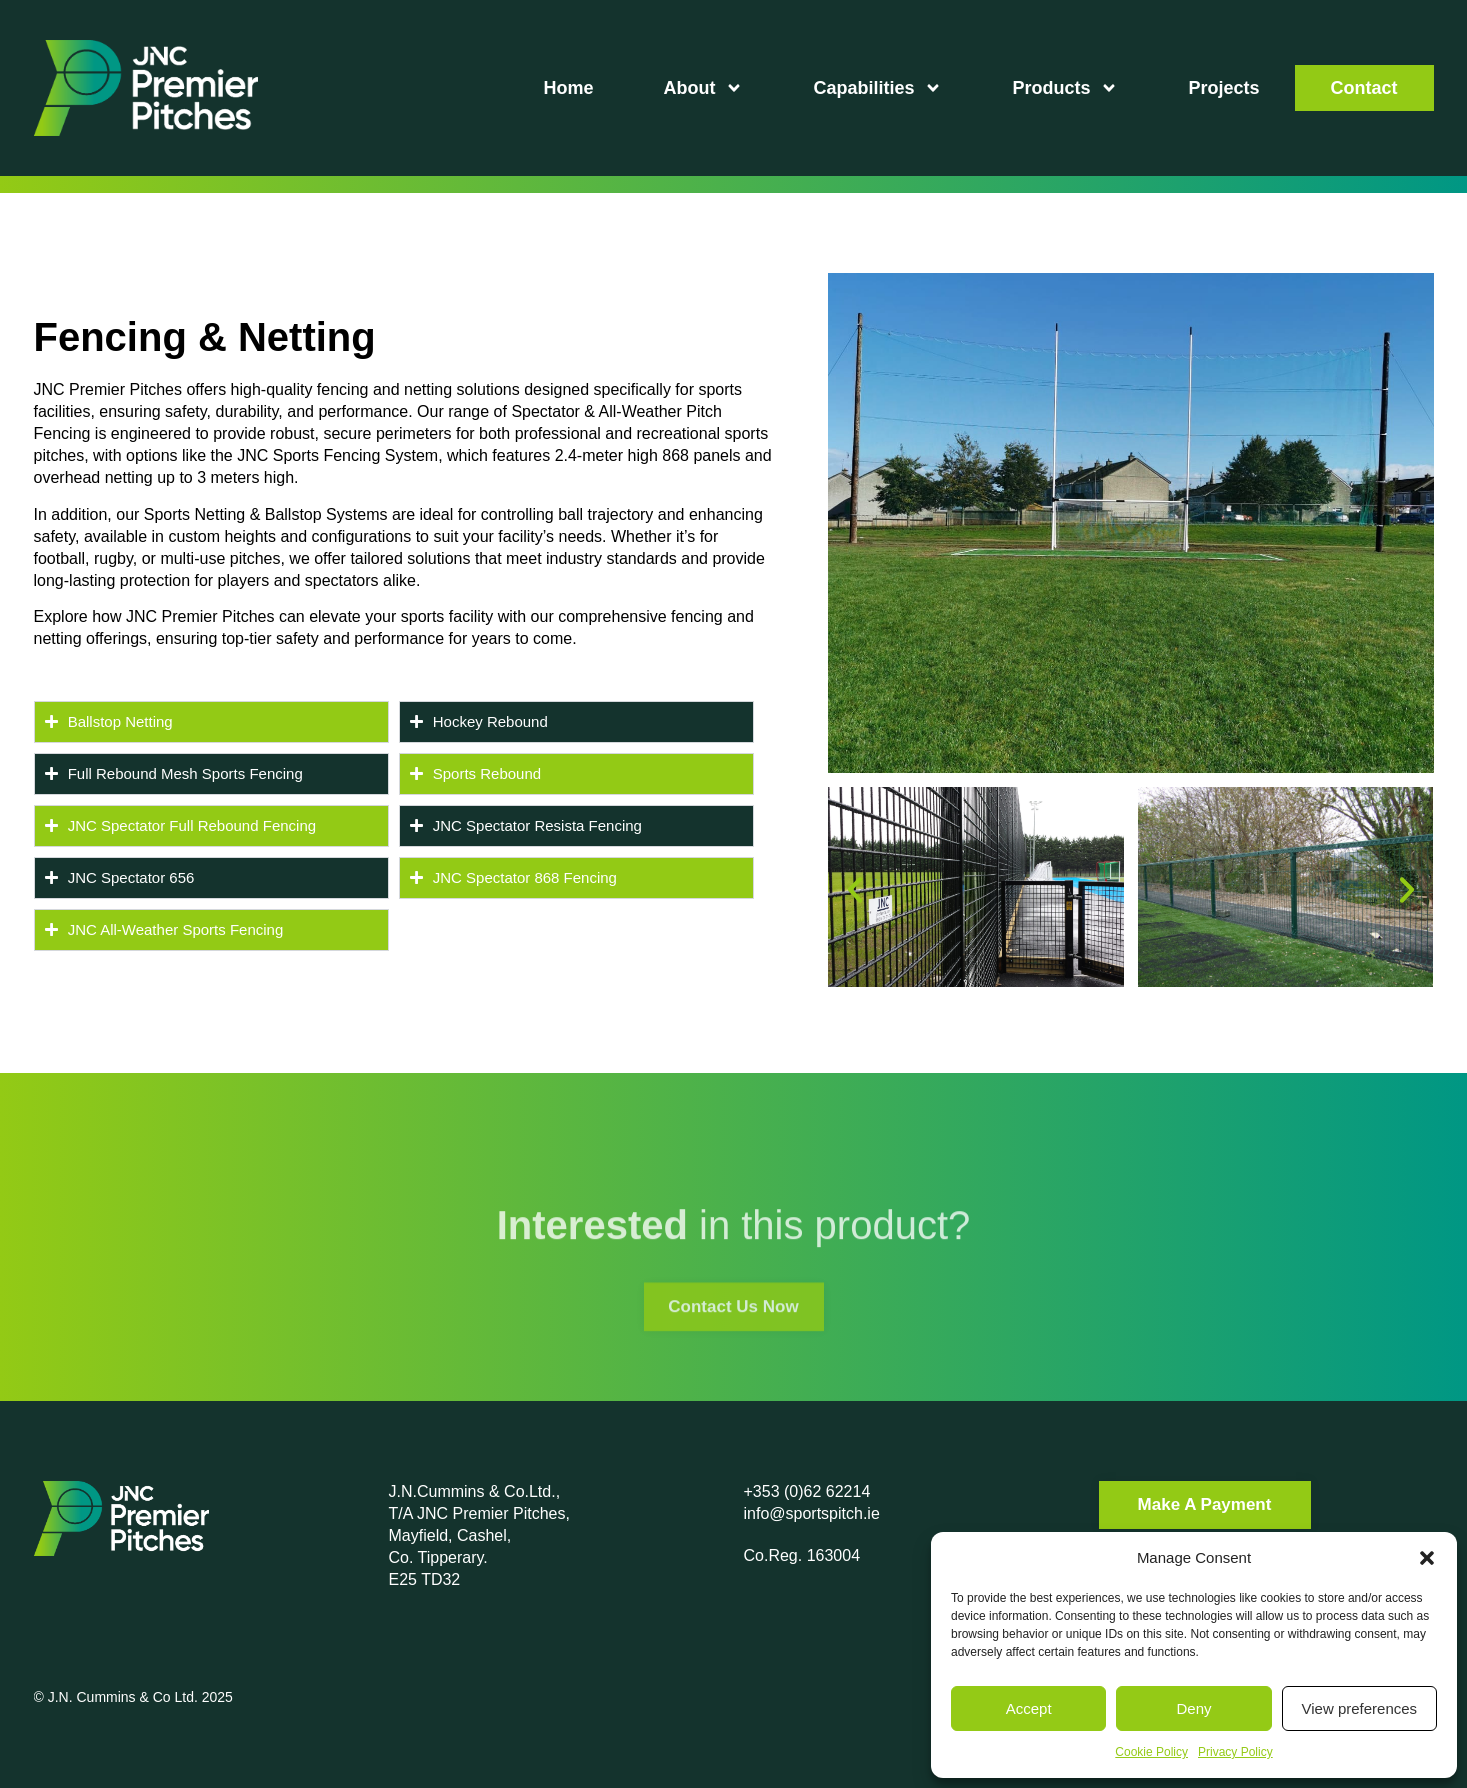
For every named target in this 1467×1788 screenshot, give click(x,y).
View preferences (1360, 1708)
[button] (1427, 1558)
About (703, 88)
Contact (1364, 88)
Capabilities (877, 88)
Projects (1223, 88)
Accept (1029, 1708)
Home (568, 88)
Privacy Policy (1235, 1752)
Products (1065, 88)
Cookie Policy (1151, 1752)
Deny (1193, 1708)
